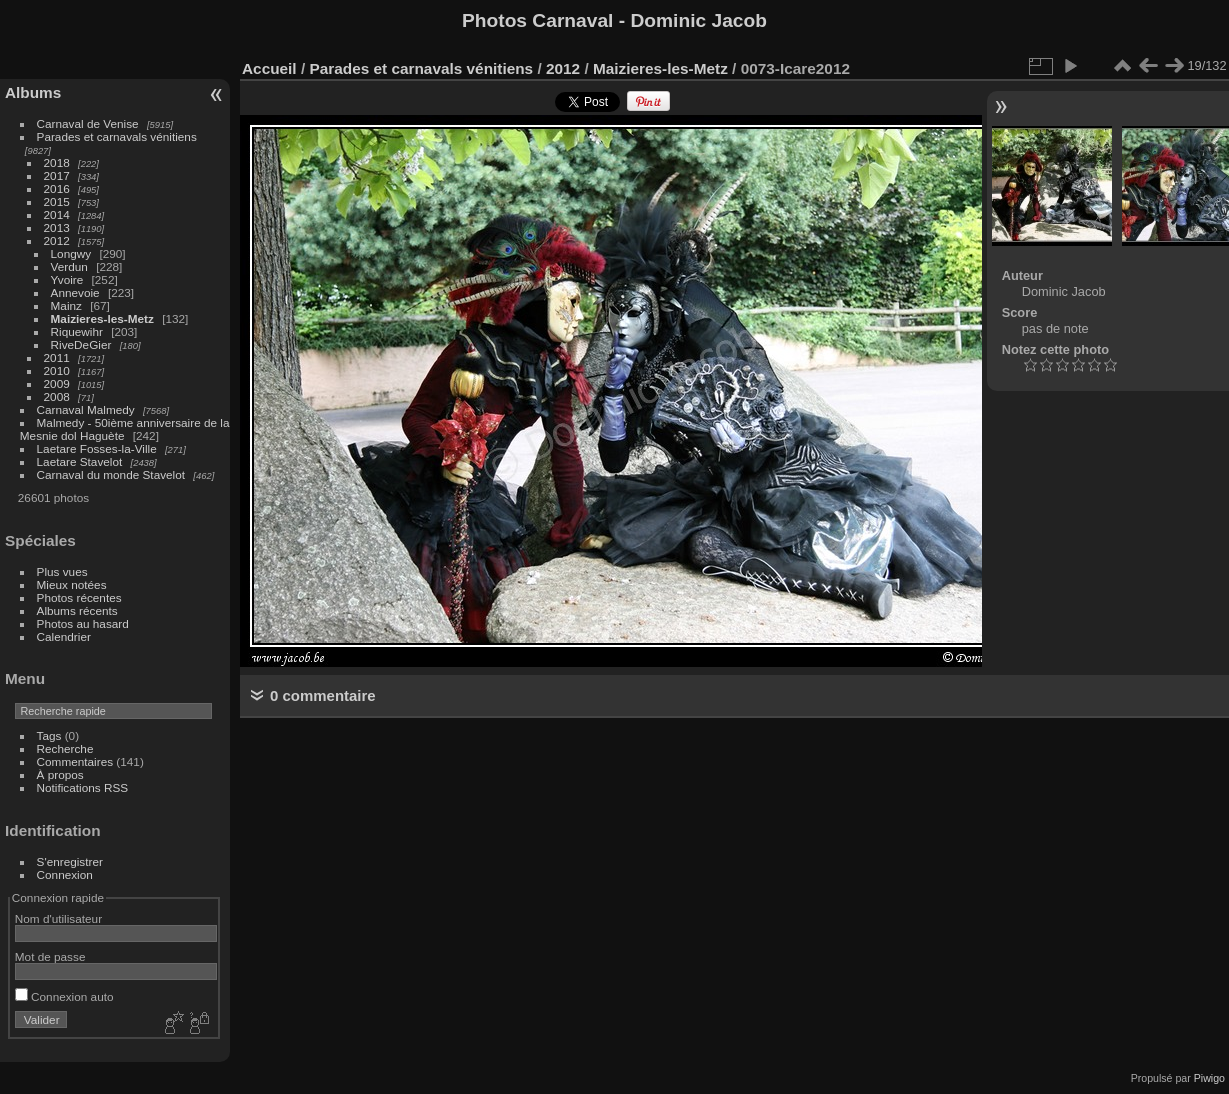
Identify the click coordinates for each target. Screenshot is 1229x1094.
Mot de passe (50, 956)
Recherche (65, 748)
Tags (49, 735)
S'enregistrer (70, 861)
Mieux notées (72, 584)
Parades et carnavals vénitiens (117, 136)
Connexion (65, 874)
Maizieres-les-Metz (102, 318)
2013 (57, 227)
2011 (57, 357)
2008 (57, 396)
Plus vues (62, 571)
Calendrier (64, 636)
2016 (57, 188)
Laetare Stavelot (80, 461)
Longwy (71, 253)
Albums (33, 92)
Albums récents (77, 610)
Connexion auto (64, 996)
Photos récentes (79, 597)
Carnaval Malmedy (86, 409)
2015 (57, 201)
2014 (57, 214)
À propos (60, 774)
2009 (57, 383)
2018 (57, 162)
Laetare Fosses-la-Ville (97, 448)
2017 (57, 175)
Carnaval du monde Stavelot (111, 474)
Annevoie (75, 292)
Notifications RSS (83, 787)
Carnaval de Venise (88, 123)
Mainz (66, 305)
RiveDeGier (81, 344)
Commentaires (75, 761)
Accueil (269, 68)
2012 (57, 240)
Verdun (69, 266)
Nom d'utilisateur (58, 918)
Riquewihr (77, 331)
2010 (57, 370)
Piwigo (1209, 1078)
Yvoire (67, 279)
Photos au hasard (83, 623)
